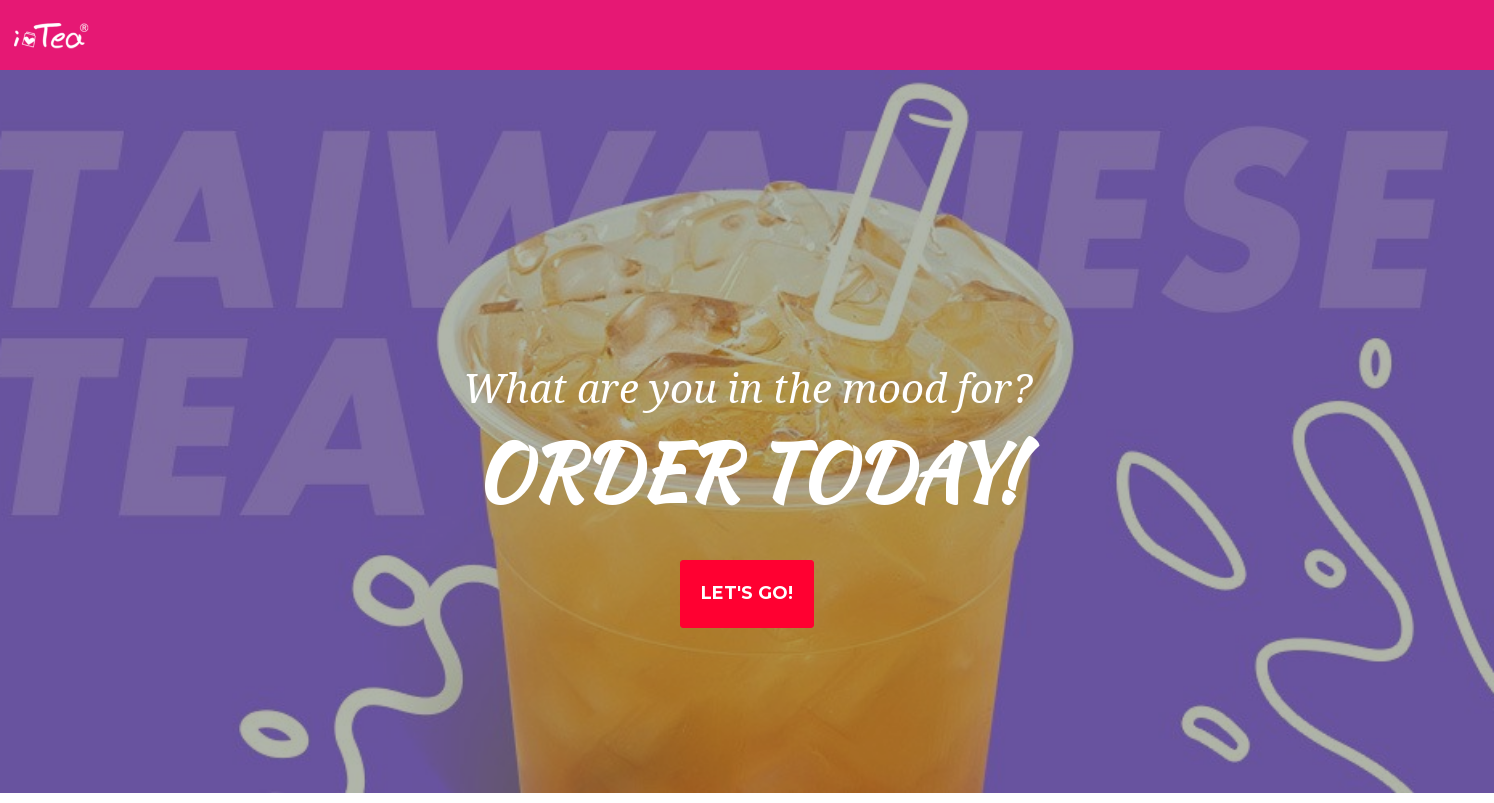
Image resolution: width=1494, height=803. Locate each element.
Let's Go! (747, 593)
